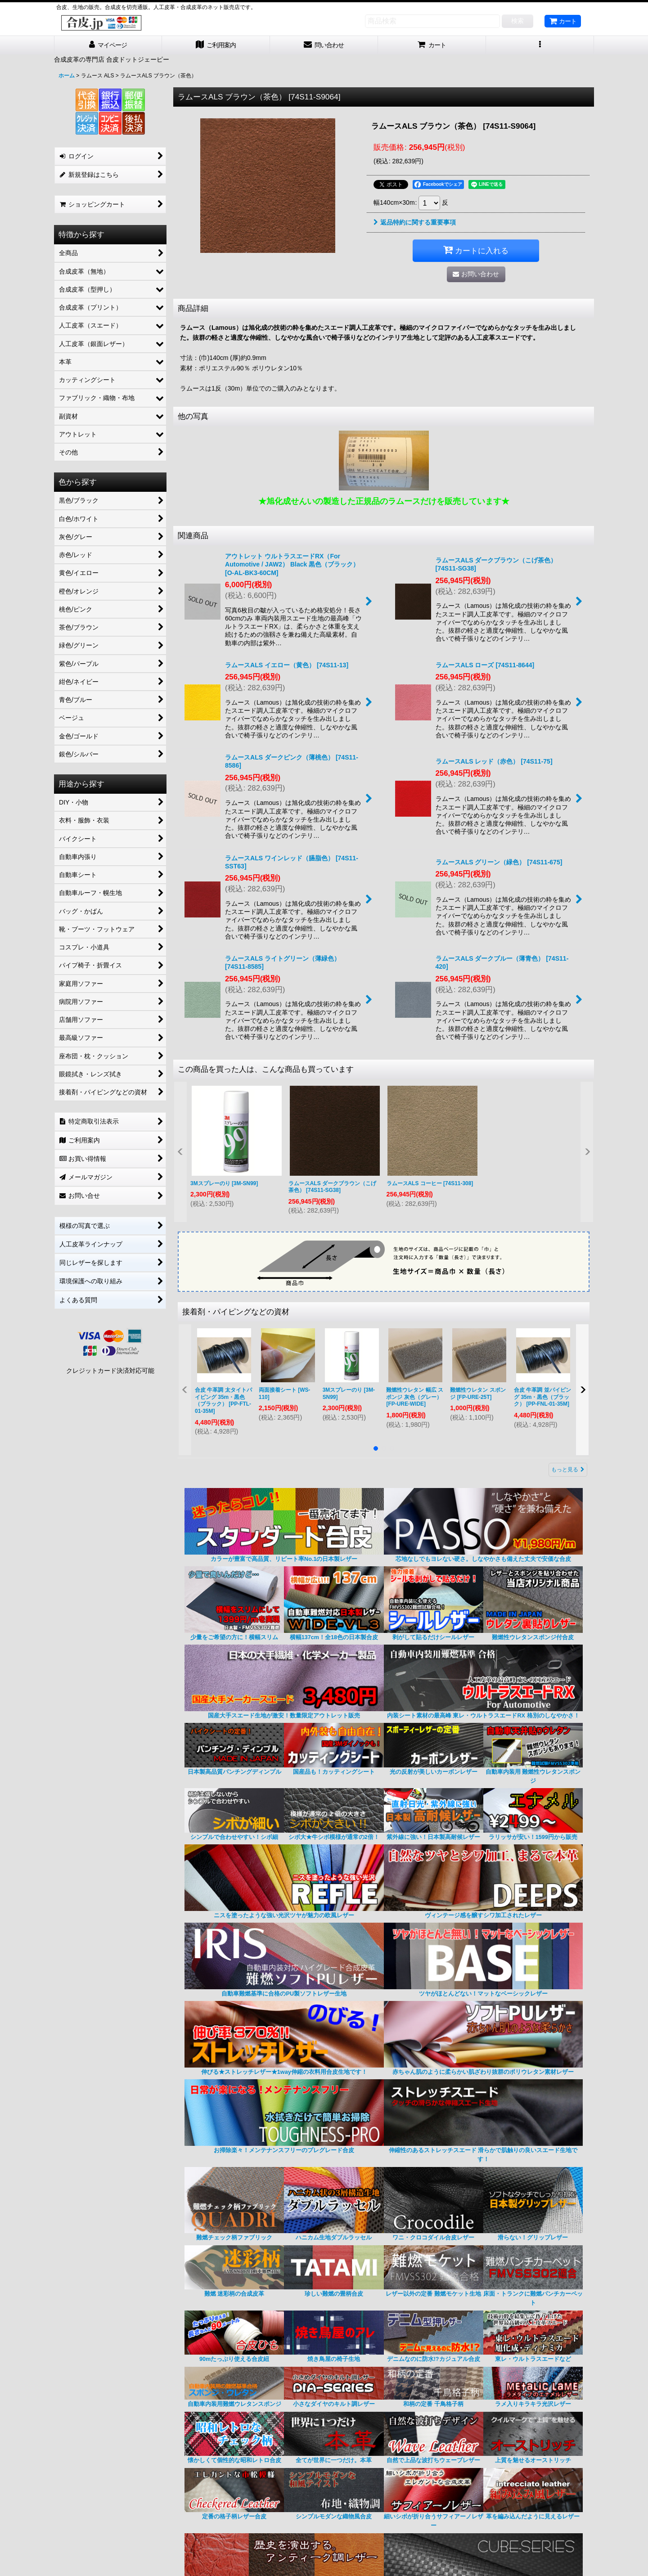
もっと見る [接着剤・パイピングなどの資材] (568, 1469)
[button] (540, 45)
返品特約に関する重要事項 (415, 222)
